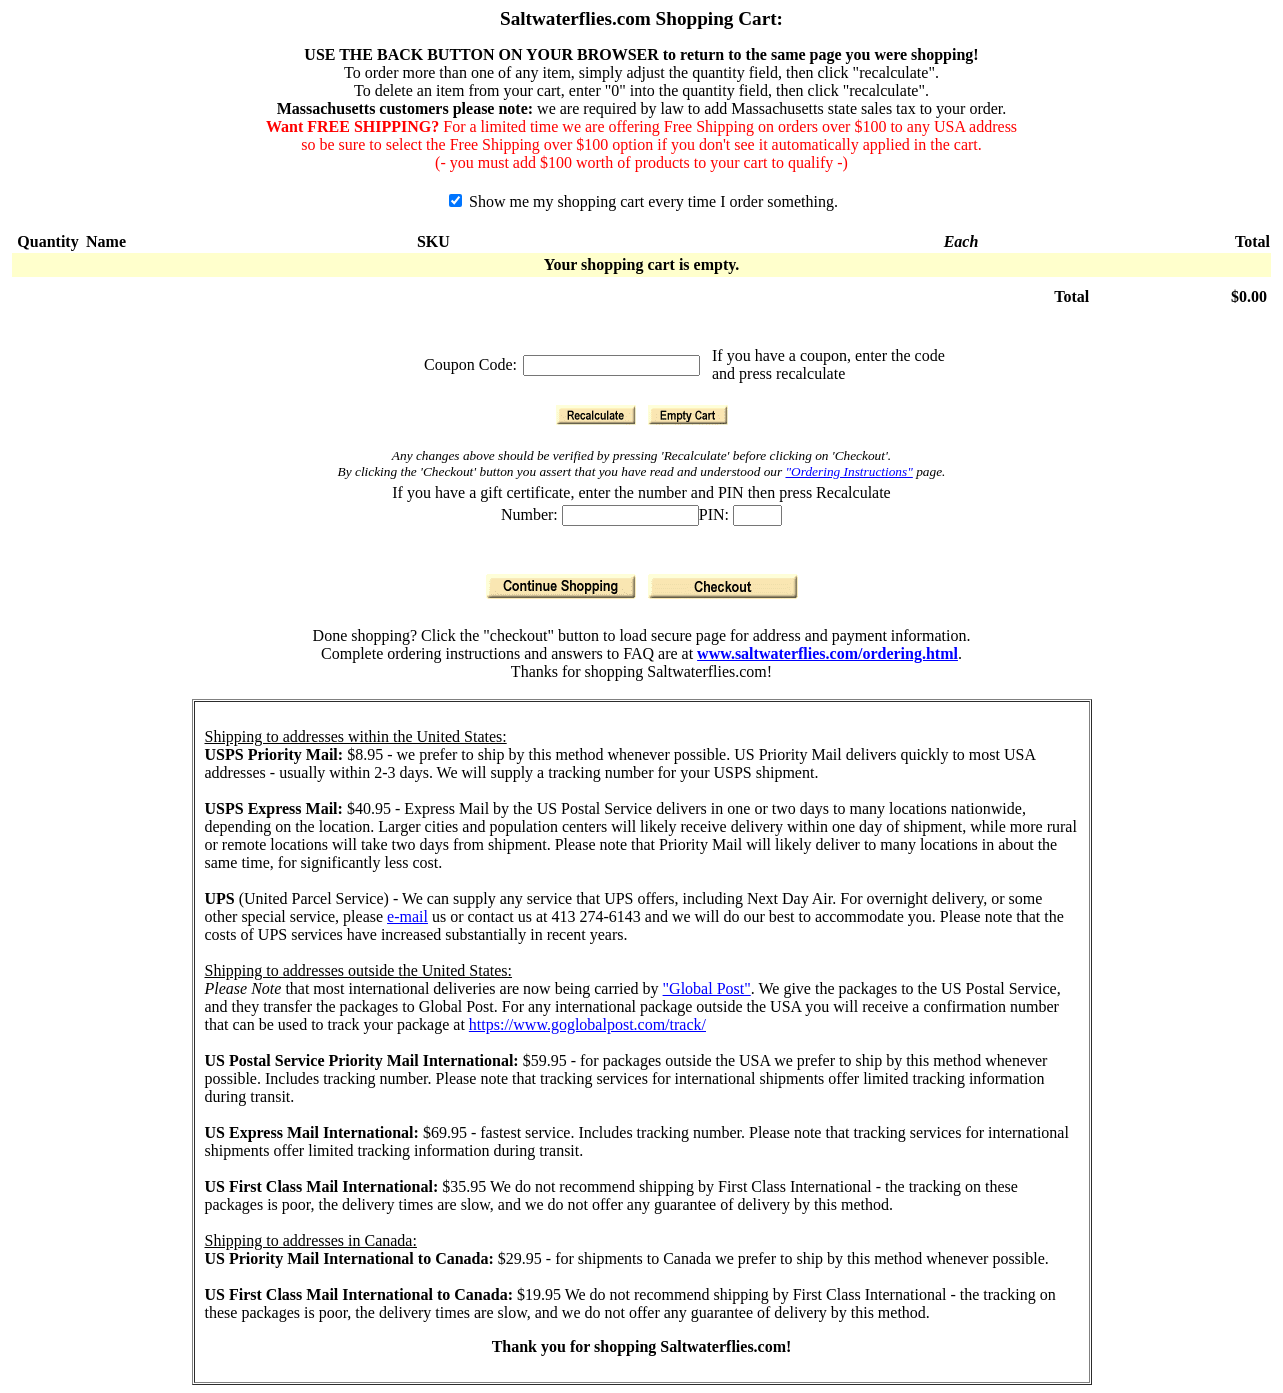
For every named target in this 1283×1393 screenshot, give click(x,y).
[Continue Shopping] (561, 586)
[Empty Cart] (688, 415)
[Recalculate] (596, 415)
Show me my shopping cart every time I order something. (643, 201)
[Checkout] (723, 586)
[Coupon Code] (611, 365)
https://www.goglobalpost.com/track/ (587, 1024)
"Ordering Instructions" (849, 471)
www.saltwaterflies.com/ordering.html (827, 653)
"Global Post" (707, 988)
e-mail (407, 916)
